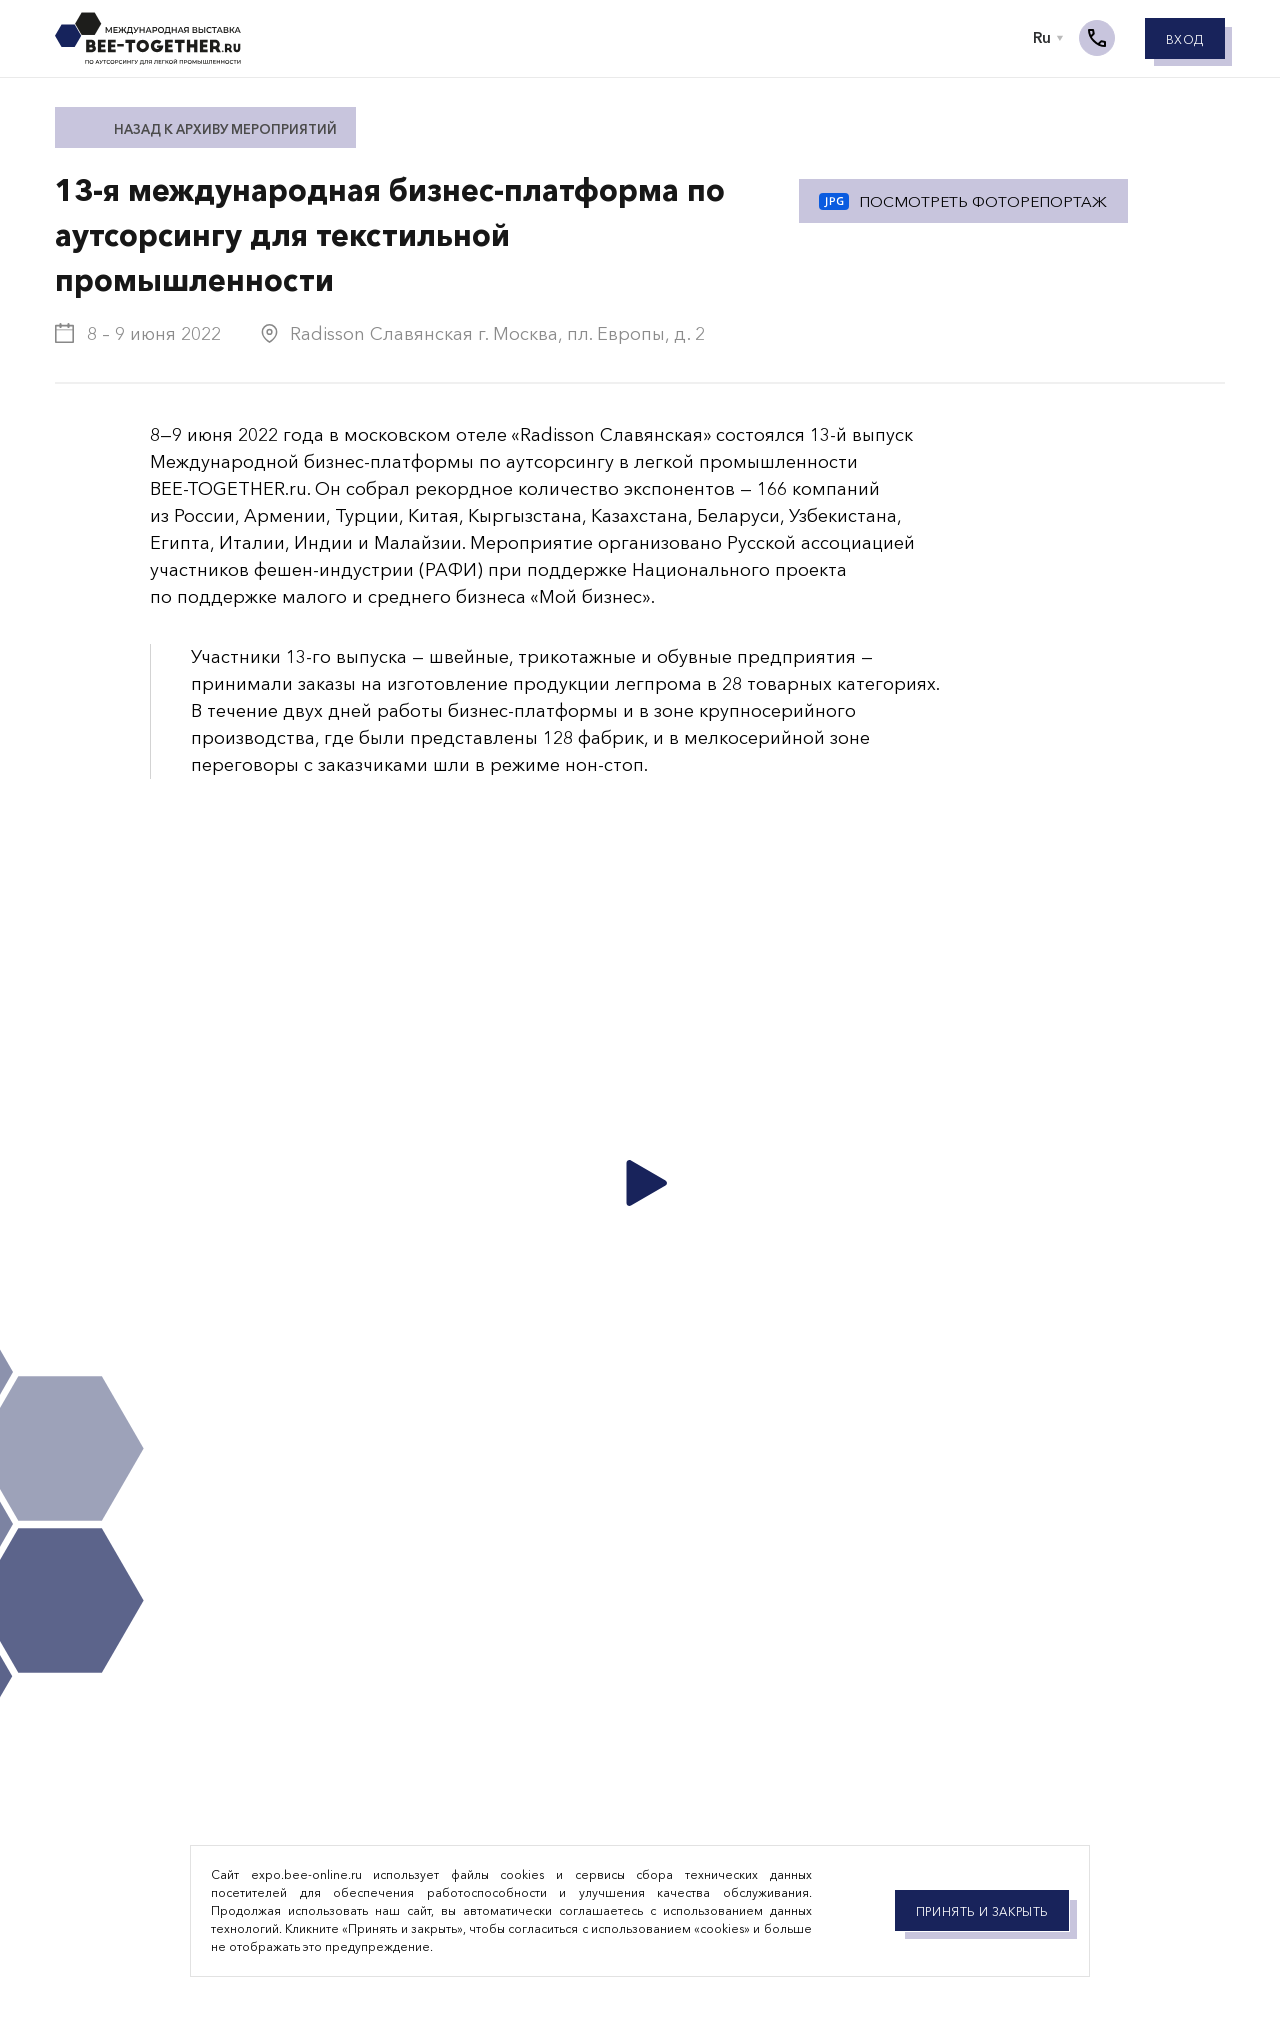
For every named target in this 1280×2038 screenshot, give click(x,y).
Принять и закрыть (982, 1911)
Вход (1185, 41)
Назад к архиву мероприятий (225, 129)
